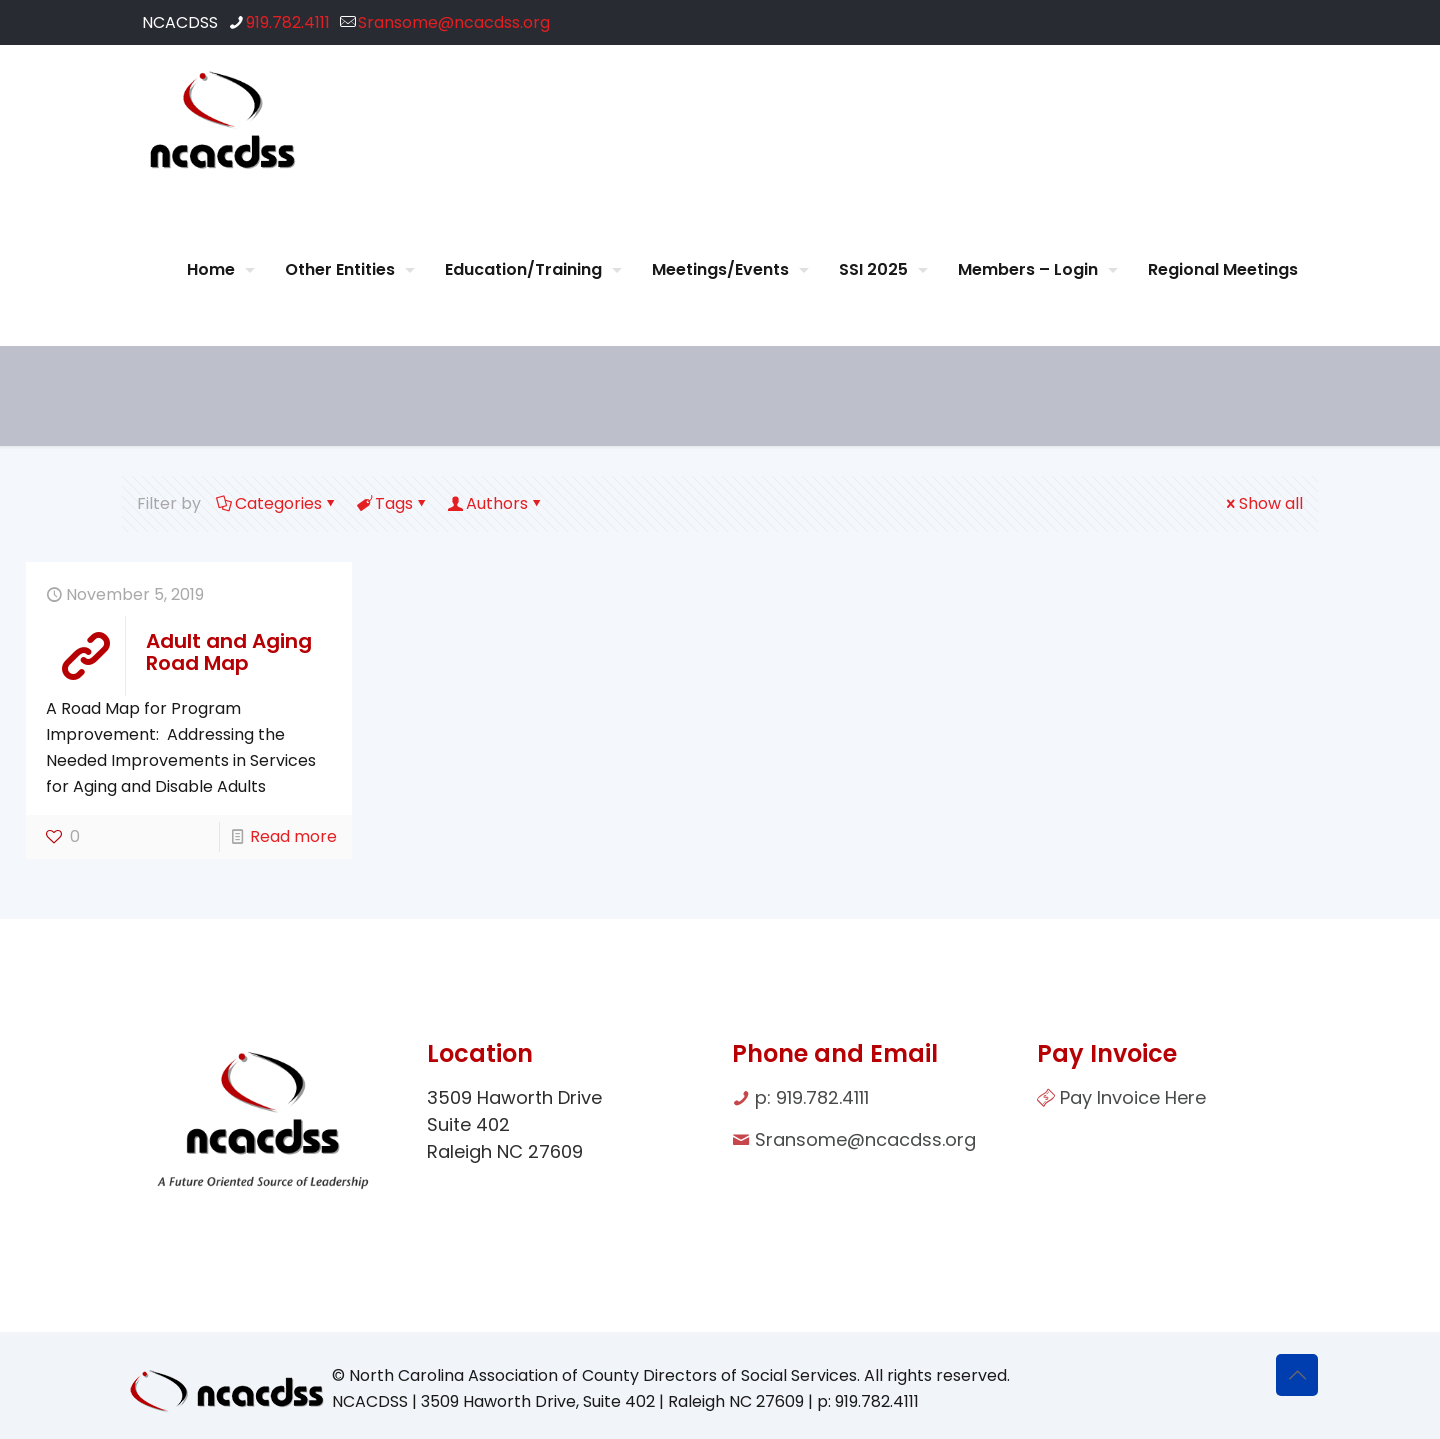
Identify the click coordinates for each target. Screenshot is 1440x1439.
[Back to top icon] (1297, 1375)
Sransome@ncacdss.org (865, 1139)
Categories (277, 503)
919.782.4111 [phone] (288, 22)
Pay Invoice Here (1133, 1097)
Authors (495, 503)
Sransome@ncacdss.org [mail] (454, 22)
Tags (392, 503)
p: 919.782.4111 (812, 1097)
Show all (1263, 503)
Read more (293, 836)
